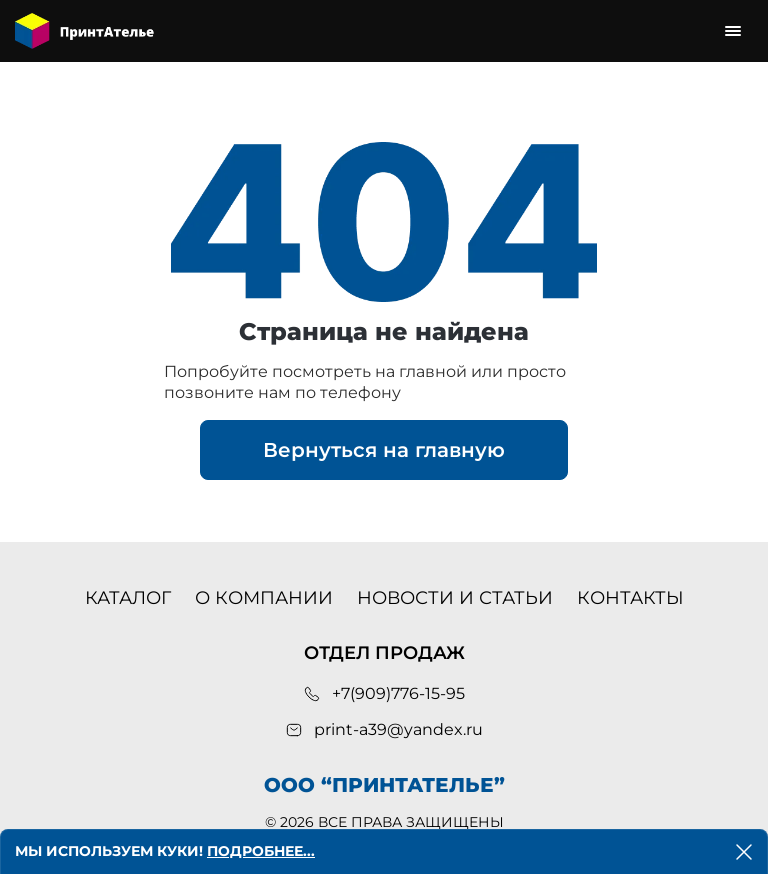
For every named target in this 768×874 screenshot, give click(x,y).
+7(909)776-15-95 (398, 693)
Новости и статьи (455, 598)
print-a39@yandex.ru (398, 729)
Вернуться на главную (384, 450)
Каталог (128, 598)
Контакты (630, 598)
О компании (264, 598)
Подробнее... (261, 851)
